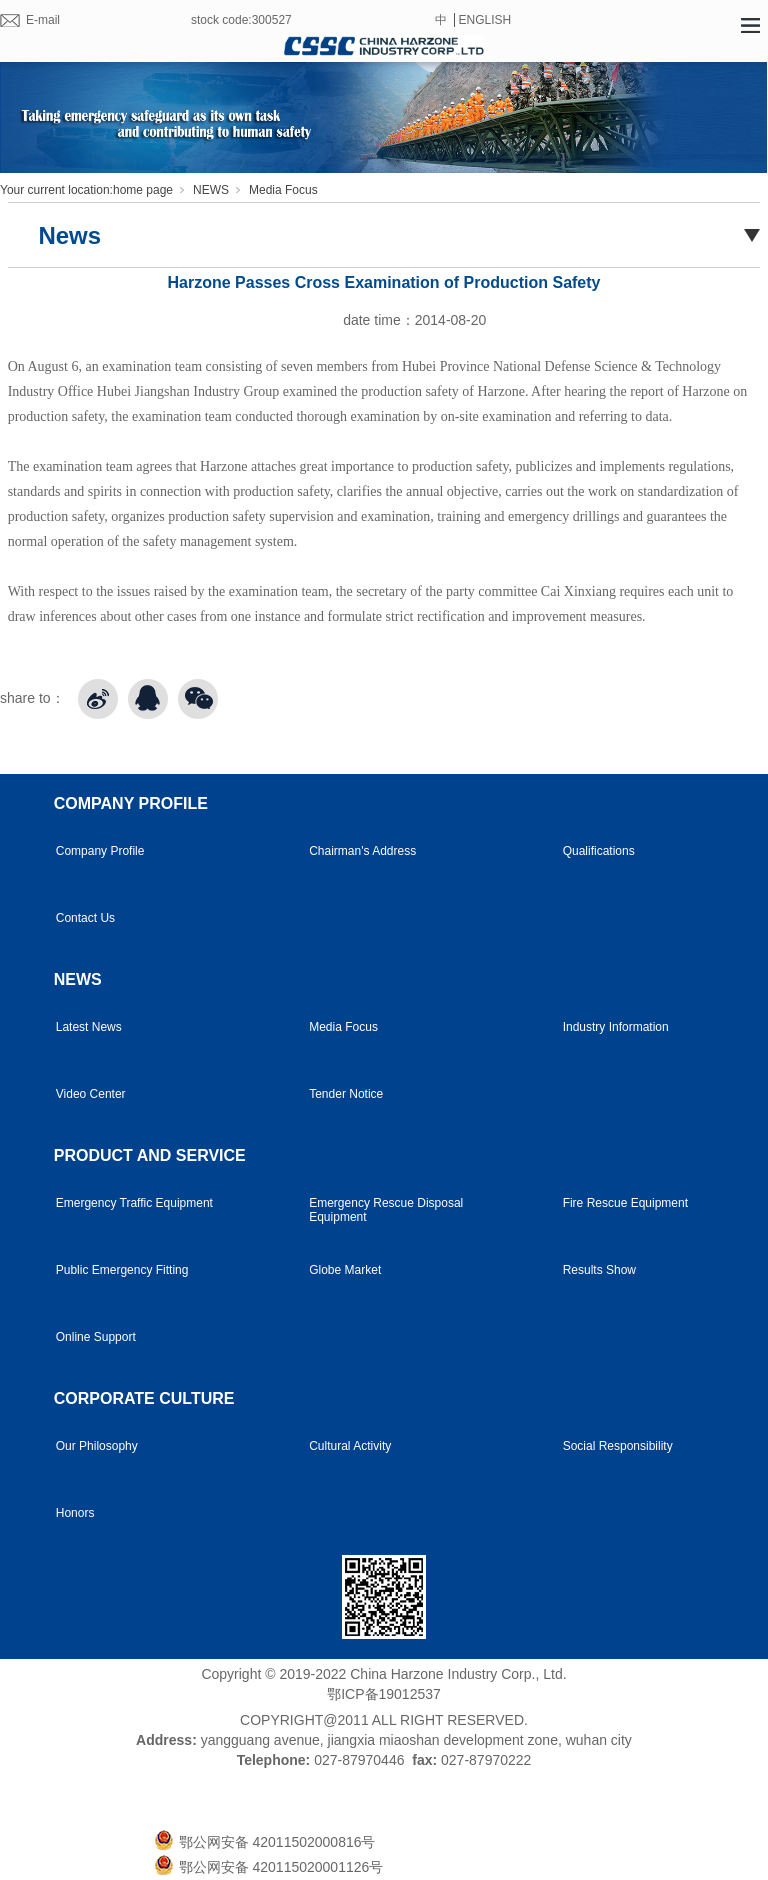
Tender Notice (346, 1094)
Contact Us (85, 918)
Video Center (91, 1094)
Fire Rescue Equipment (625, 1203)
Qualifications (599, 851)
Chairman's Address (362, 851)
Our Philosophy (97, 1446)
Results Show (599, 1270)
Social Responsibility (618, 1446)
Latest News (89, 1027)
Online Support (96, 1337)
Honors (75, 1513)
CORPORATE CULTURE (144, 1398)
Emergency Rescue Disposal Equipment (386, 1210)
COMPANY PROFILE (131, 803)
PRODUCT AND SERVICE (150, 1155)
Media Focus (283, 190)
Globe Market (345, 1270)
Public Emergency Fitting (122, 1270)
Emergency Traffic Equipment (134, 1203)
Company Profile (100, 851)
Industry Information (616, 1027)
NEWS (211, 190)
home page (143, 190)
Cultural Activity (350, 1446)
